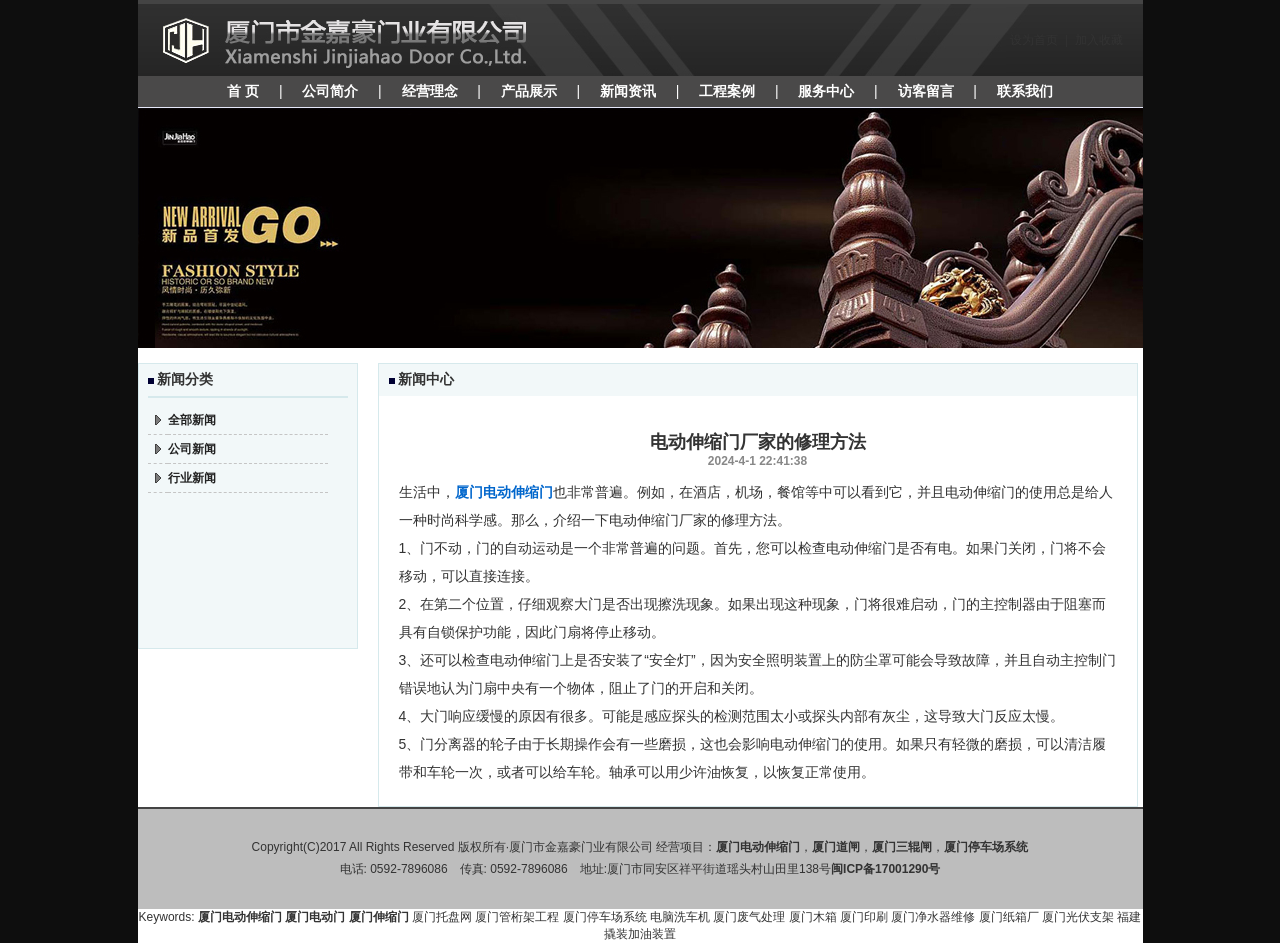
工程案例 (727, 91)
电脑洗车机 (680, 917)
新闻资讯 (628, 91)
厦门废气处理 (749, 917)
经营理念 (430, 91)
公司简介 (330, 91)
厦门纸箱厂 (1009, 917)
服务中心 (826, 91)
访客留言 (926, 91)
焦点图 (640, 228)
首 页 (243, 91)
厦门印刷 (864, 917)
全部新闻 (192, 420)
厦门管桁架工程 (517, 917)
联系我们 (1025, 91)
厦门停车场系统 (605, 917)
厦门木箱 (813, 917)
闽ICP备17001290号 (885, 869)
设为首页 (1034, 40)
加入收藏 (1099, 40)
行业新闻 (192, 478)
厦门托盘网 (442, 917)
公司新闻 (192, 449)
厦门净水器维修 (933, 917)
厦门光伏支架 (1078, 917)
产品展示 (529, 91)
